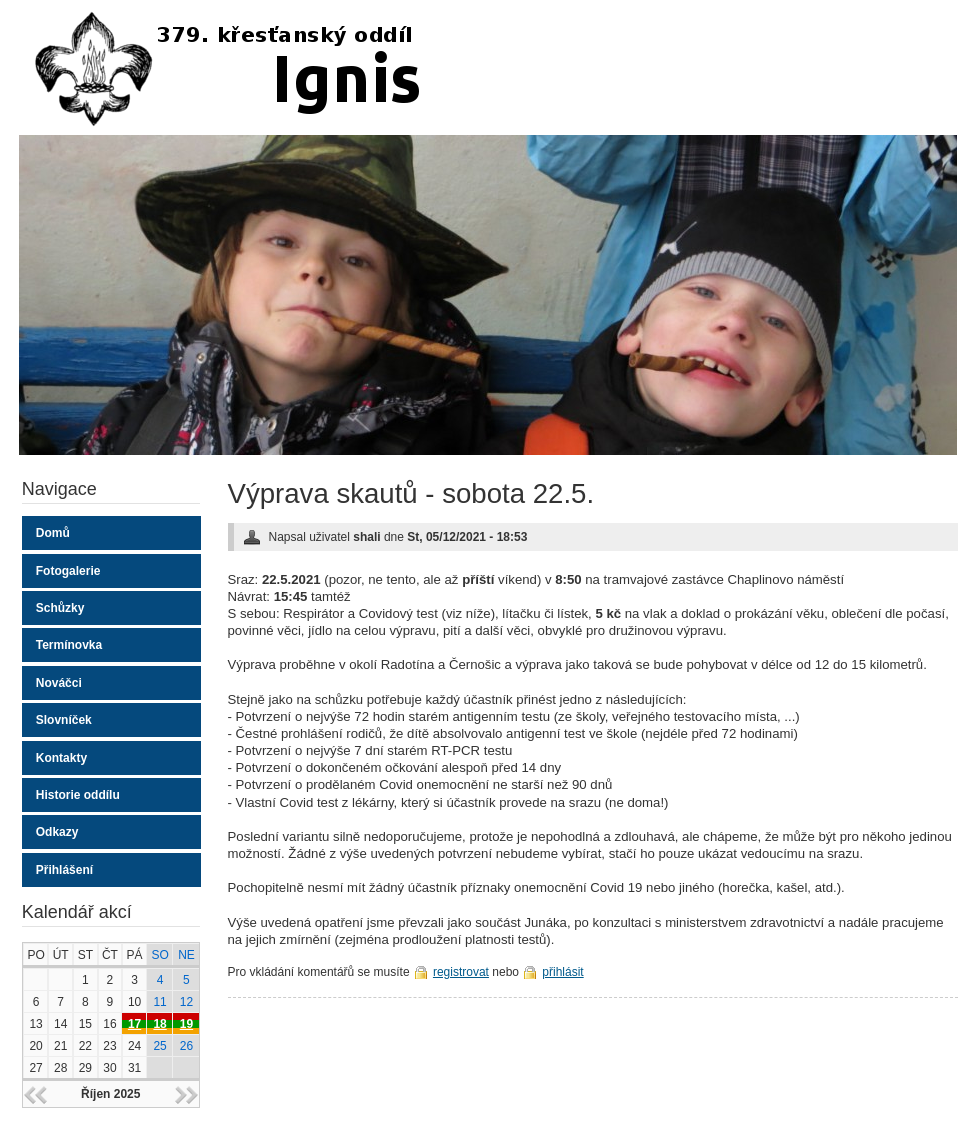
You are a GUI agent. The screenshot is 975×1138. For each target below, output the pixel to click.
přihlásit (562, 972)
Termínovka (69, 645)
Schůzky (60, 608)
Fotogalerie (68, 571)
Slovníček (64, 720)
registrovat (461, 972)
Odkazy (57, 832)
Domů (53, 533)
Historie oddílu (78, 795)
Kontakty (61, 758)
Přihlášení (64, 870)
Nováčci (59, 683)
